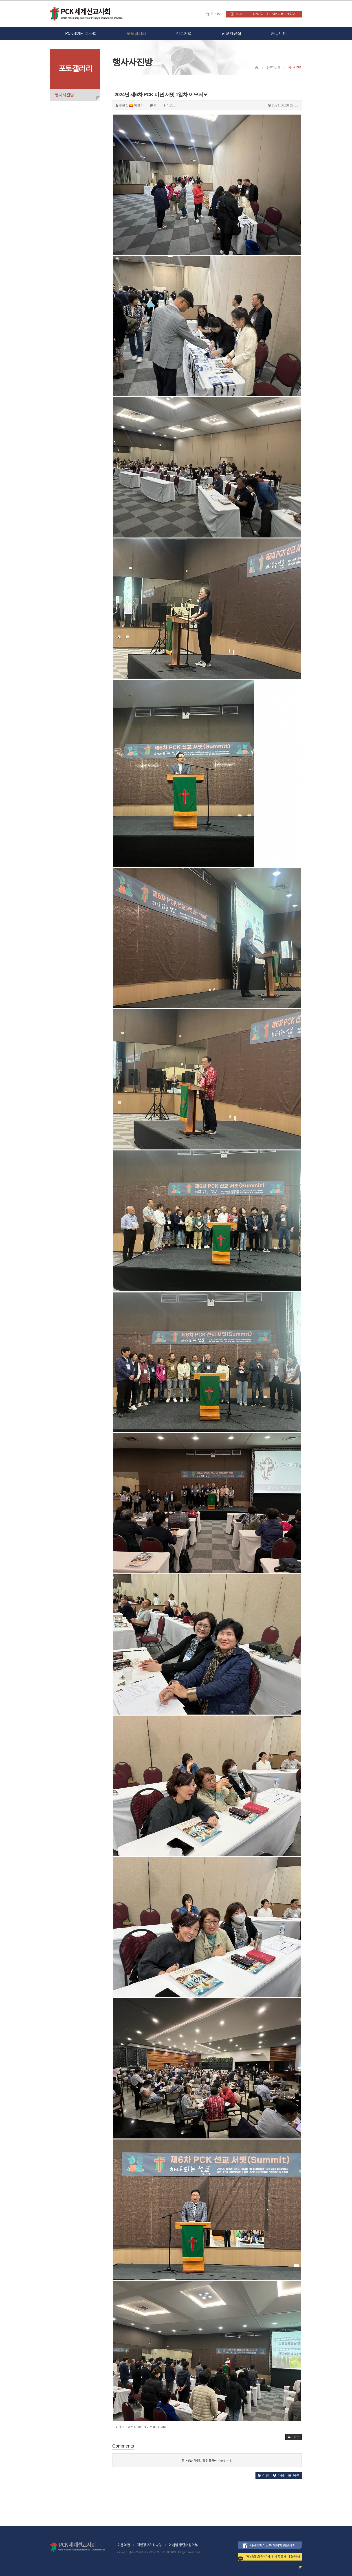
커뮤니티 (279, 33)
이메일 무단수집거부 (183, 2545)
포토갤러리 (136, 33)
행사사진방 (64, 95)
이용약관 (123, 2545)
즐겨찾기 (216, 14)
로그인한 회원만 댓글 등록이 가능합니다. (207, 2460)
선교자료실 (231, 33)
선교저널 (184, 33)
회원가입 (258, 14)
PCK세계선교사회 (81, 33)
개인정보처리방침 (149, 2545)
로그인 (239, 14)
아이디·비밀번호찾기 (284, 14)
